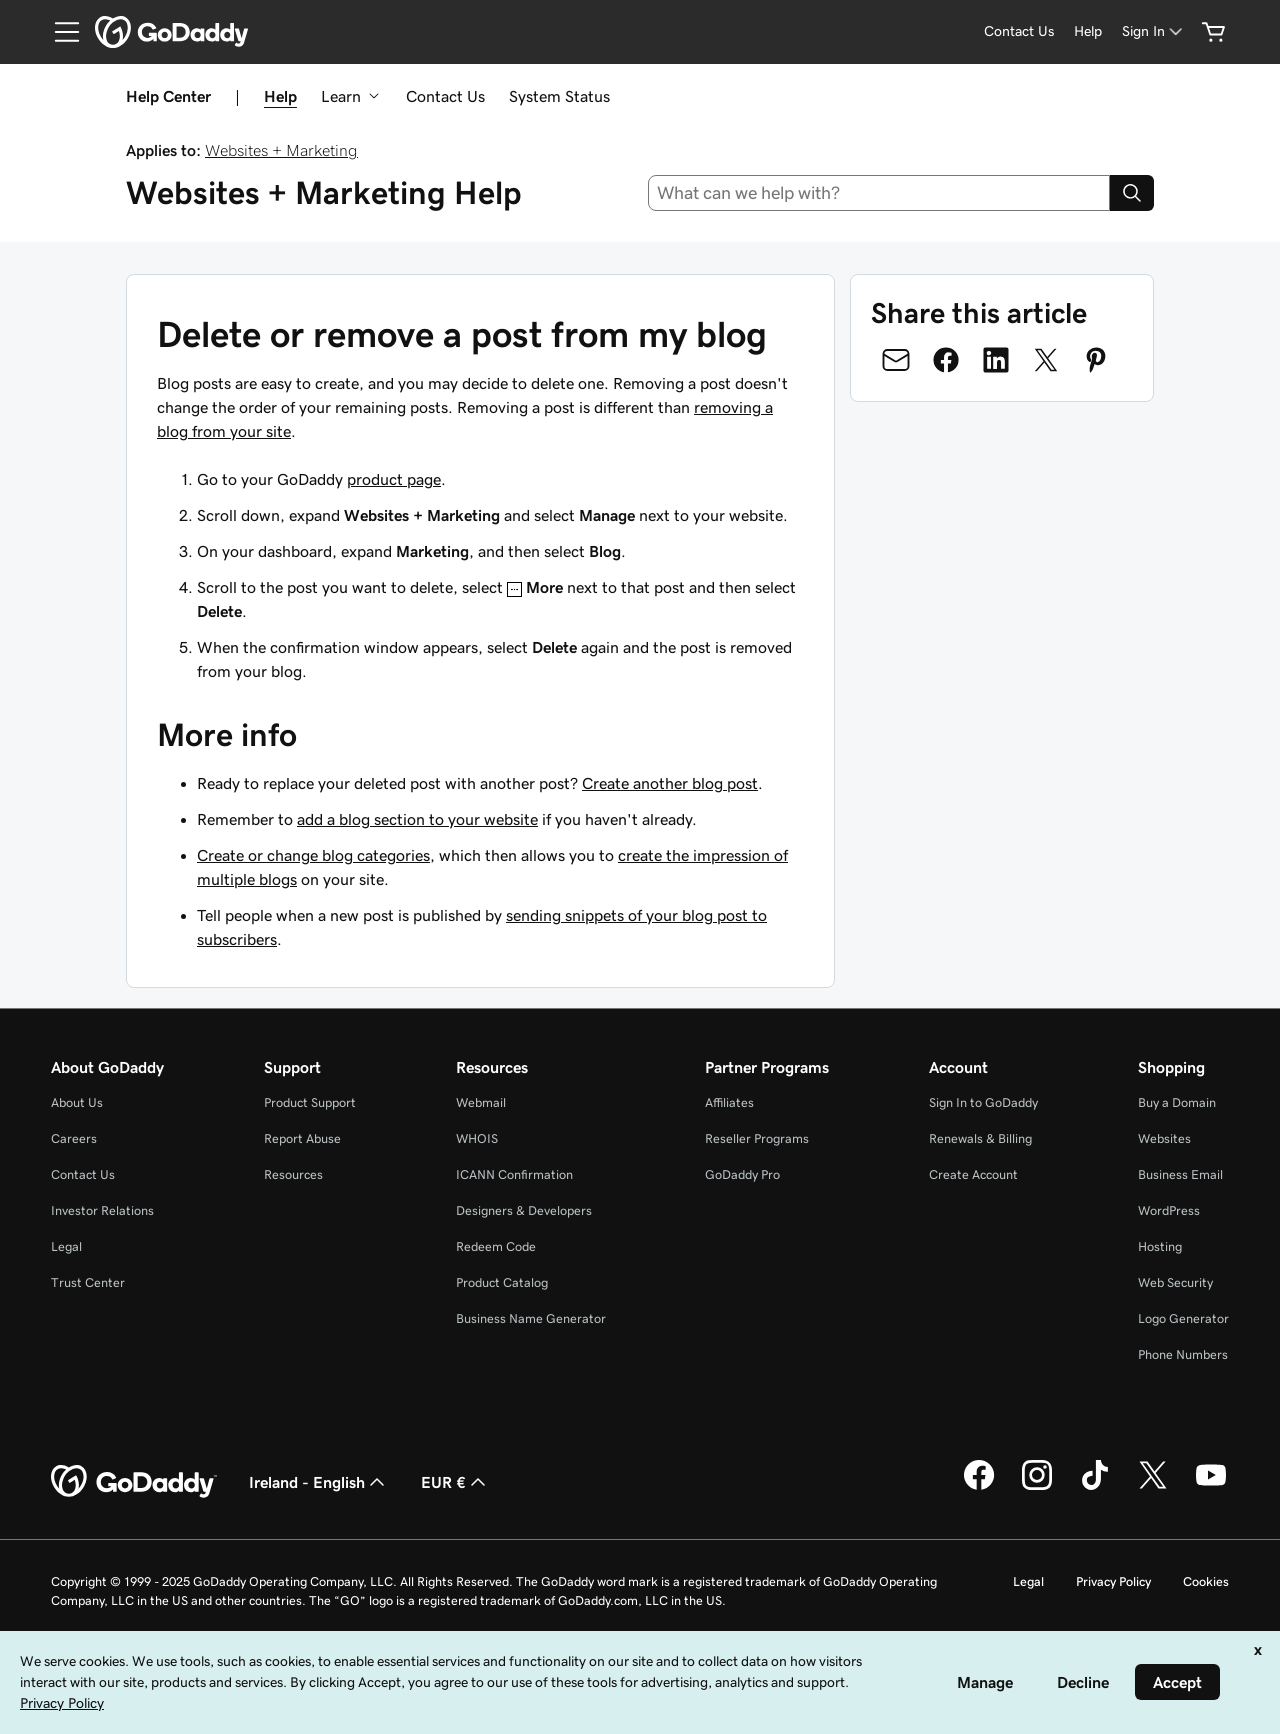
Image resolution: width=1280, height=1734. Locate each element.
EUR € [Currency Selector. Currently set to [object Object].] (455, 1482)
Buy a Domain (1177, 1102)
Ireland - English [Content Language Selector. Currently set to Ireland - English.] (319, 1482)
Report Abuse (302, 1138)
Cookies (1206, 1581)
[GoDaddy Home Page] (134, 1482)
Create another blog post (670, 783)
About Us (77, 1102)
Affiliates (729, 1102)
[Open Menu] (59, 32)
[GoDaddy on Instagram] (1037, 1487)
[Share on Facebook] (946, 360)
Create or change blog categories (313, 855)
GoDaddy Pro (742, 1174)
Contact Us (445, 96)
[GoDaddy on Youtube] (1211, 1487)
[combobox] (879, 193)
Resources (293, 1174)
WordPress (1169, 1210)
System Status (559, 96)
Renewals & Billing (980, 1138)
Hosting (1160, 1246)
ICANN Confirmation (514, 1174)
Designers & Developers (524, 1210)
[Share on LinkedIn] (996, 360)
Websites (1164, 1138)
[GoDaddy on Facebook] (979, 1487)
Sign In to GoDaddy (983, 1102)
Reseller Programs (757, 1138)
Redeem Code (496, 1246)
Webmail (481, 1102)
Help (280, 96)
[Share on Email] (896, 360)
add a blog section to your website (417, 819)
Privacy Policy (1113, 1581)
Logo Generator (1183, 1318)
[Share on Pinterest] (1096, 360)
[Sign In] (1154, 31)
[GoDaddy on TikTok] (1095, 1487)
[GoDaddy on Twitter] (1153, 1487)
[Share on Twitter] (1046, 360)
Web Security (1175, 1282)
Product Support (310, 1102)
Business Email (1180, 1174)
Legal (66, 1246)
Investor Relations (102, 1210)
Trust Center (88, 1282)
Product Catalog (502, 1282)
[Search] (1132, 193)
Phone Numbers (1183, 1354)
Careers (74, 1138)
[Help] (1088, 31)
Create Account (973, 1174)
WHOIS (477, 1138)
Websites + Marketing (281, 150)
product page (394, 479)
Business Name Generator (531, 1318)
